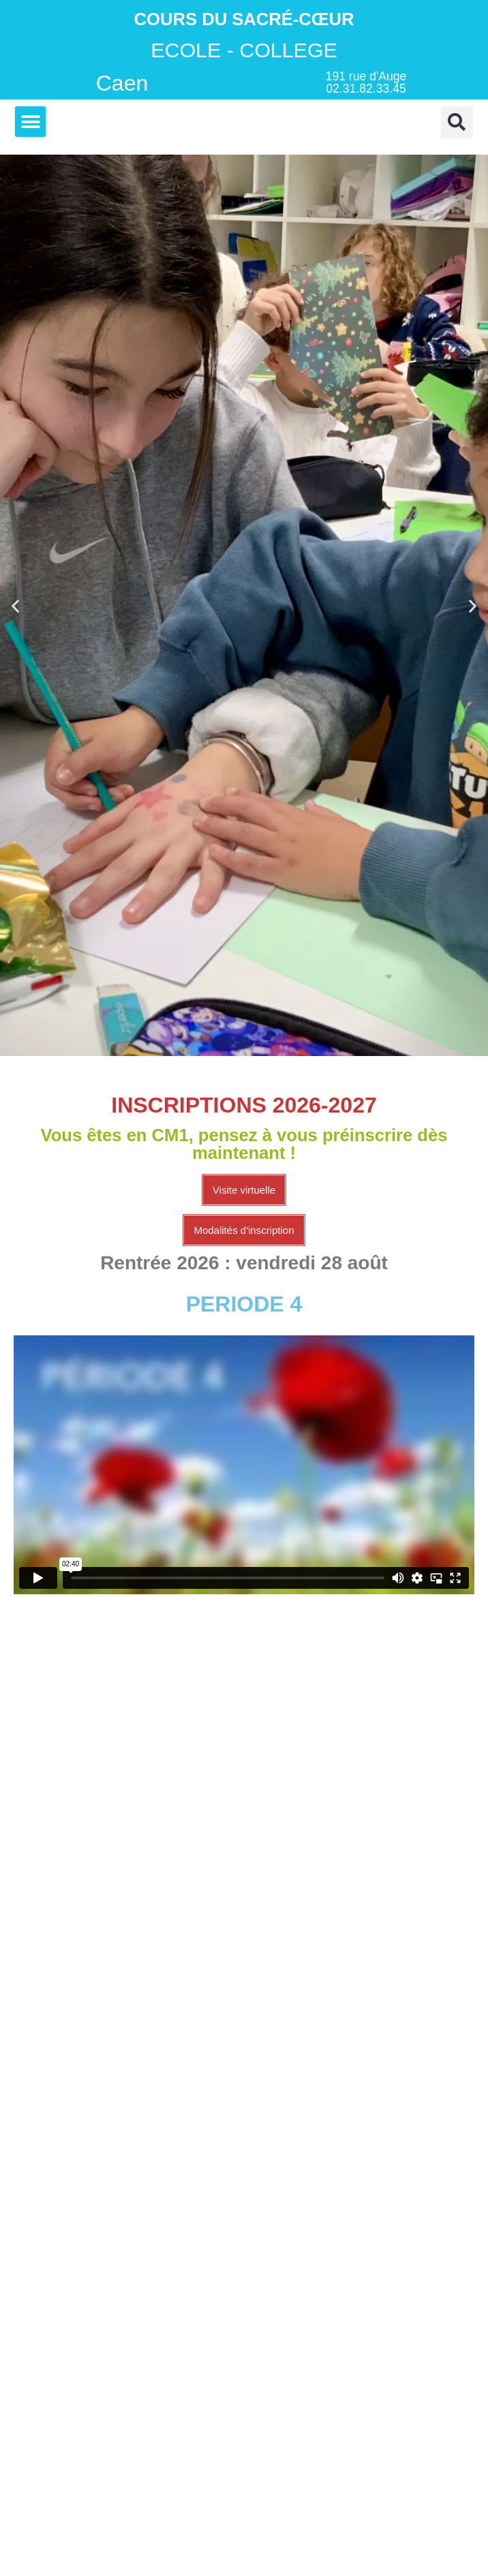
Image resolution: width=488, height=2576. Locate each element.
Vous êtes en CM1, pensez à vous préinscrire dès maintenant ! (244, 1144)
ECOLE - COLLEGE (244, 49)
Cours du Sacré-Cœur (244, 19)
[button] (30, 121)
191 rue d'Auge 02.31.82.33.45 (366, 82)
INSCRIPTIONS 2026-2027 (244, 1105)
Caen (122, 83)
